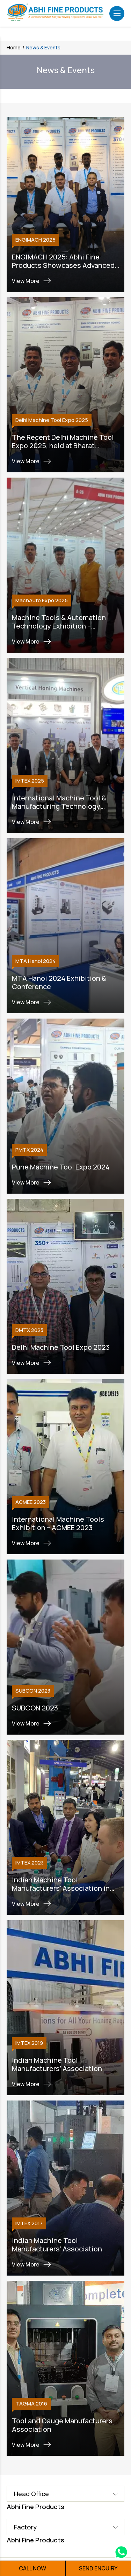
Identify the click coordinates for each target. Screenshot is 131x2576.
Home (14, 47)
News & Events (43, 47)
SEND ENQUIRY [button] (98, 2568)
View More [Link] (31, 281)
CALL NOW (32, 2568)
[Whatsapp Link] (121, 2553)
